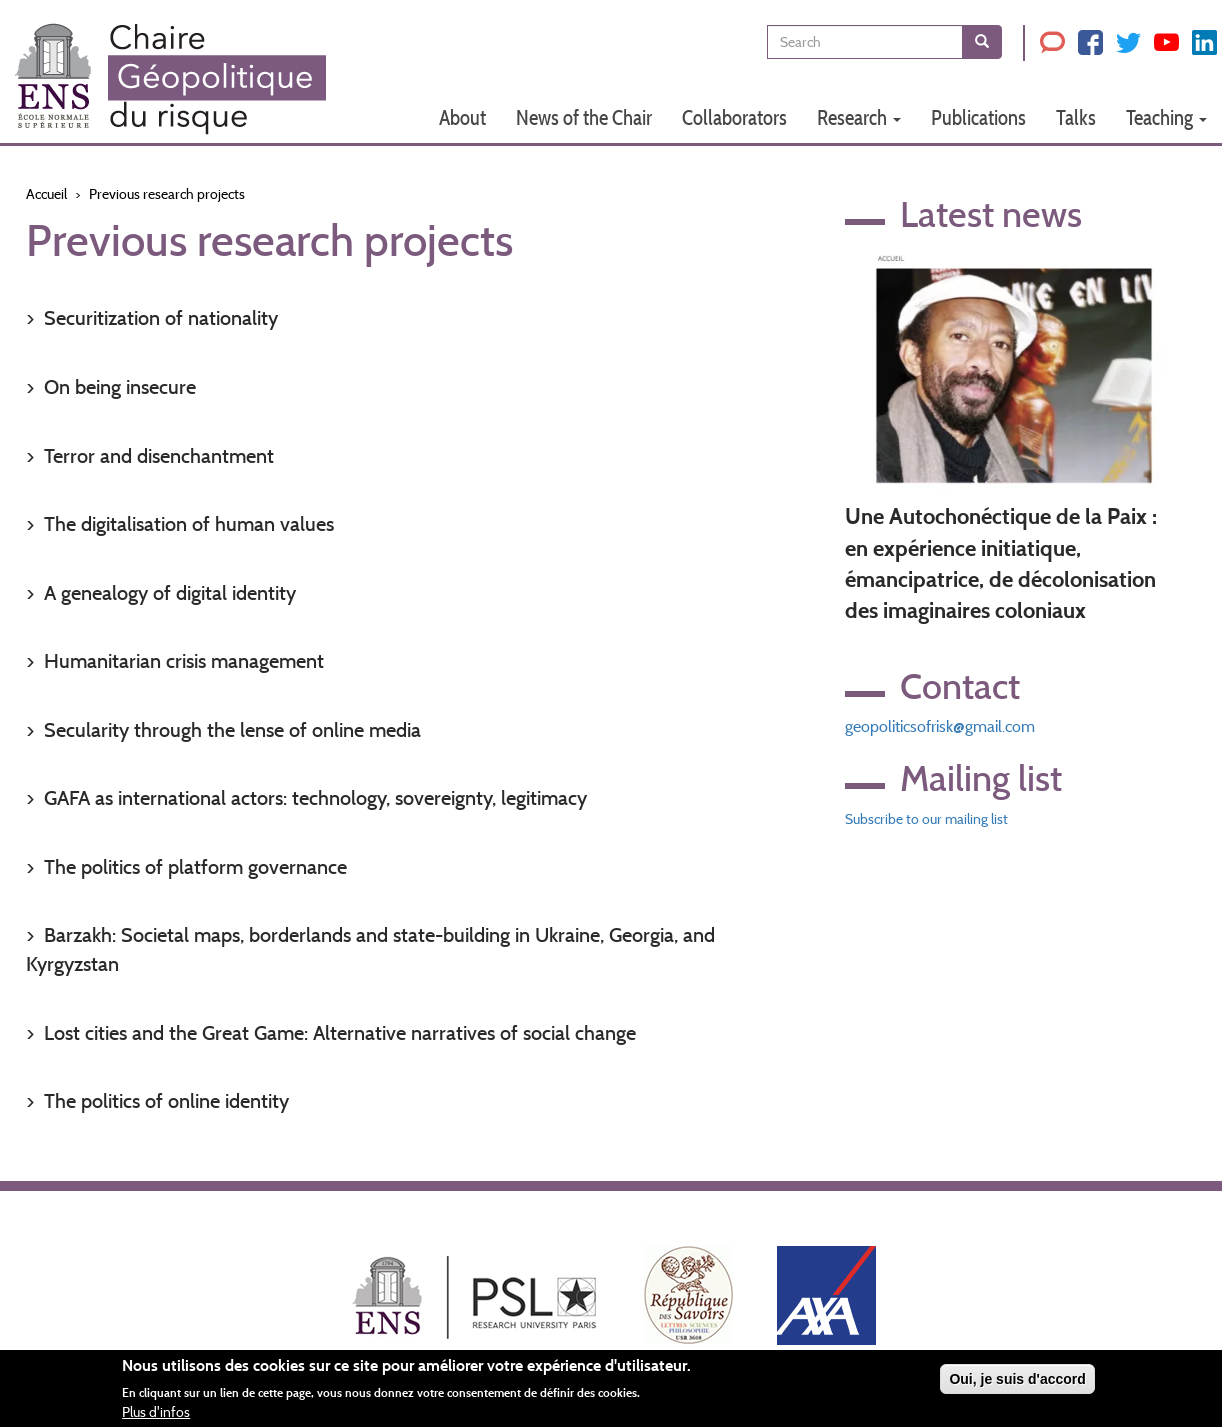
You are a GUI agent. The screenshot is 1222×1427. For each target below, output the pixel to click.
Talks (1076, 117)
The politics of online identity (166, 1101)
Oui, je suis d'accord (1017, 1379)
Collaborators (734, 117)
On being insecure (120, 387)
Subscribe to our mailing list (926, 819)
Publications (978, 117)
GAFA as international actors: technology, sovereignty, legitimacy (315, 798)
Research (859, 117)
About (462, 117)
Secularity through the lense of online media (232, 730)
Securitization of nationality (161, 318)
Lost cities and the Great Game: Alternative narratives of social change (340, 1033)
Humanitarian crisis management (184, 661)
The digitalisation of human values (189, 524)
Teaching (1166, 117)
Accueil (46, 194)
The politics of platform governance (195, 867)
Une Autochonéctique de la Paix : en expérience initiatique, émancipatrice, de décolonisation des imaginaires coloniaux (1001, 563)
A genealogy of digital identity (170, 593)
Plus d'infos (156, 1412)
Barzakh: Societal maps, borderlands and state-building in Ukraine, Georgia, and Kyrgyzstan (370, 949)
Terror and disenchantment (159, 456)
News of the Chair (584, 117)
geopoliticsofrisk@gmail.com (940, 726)
